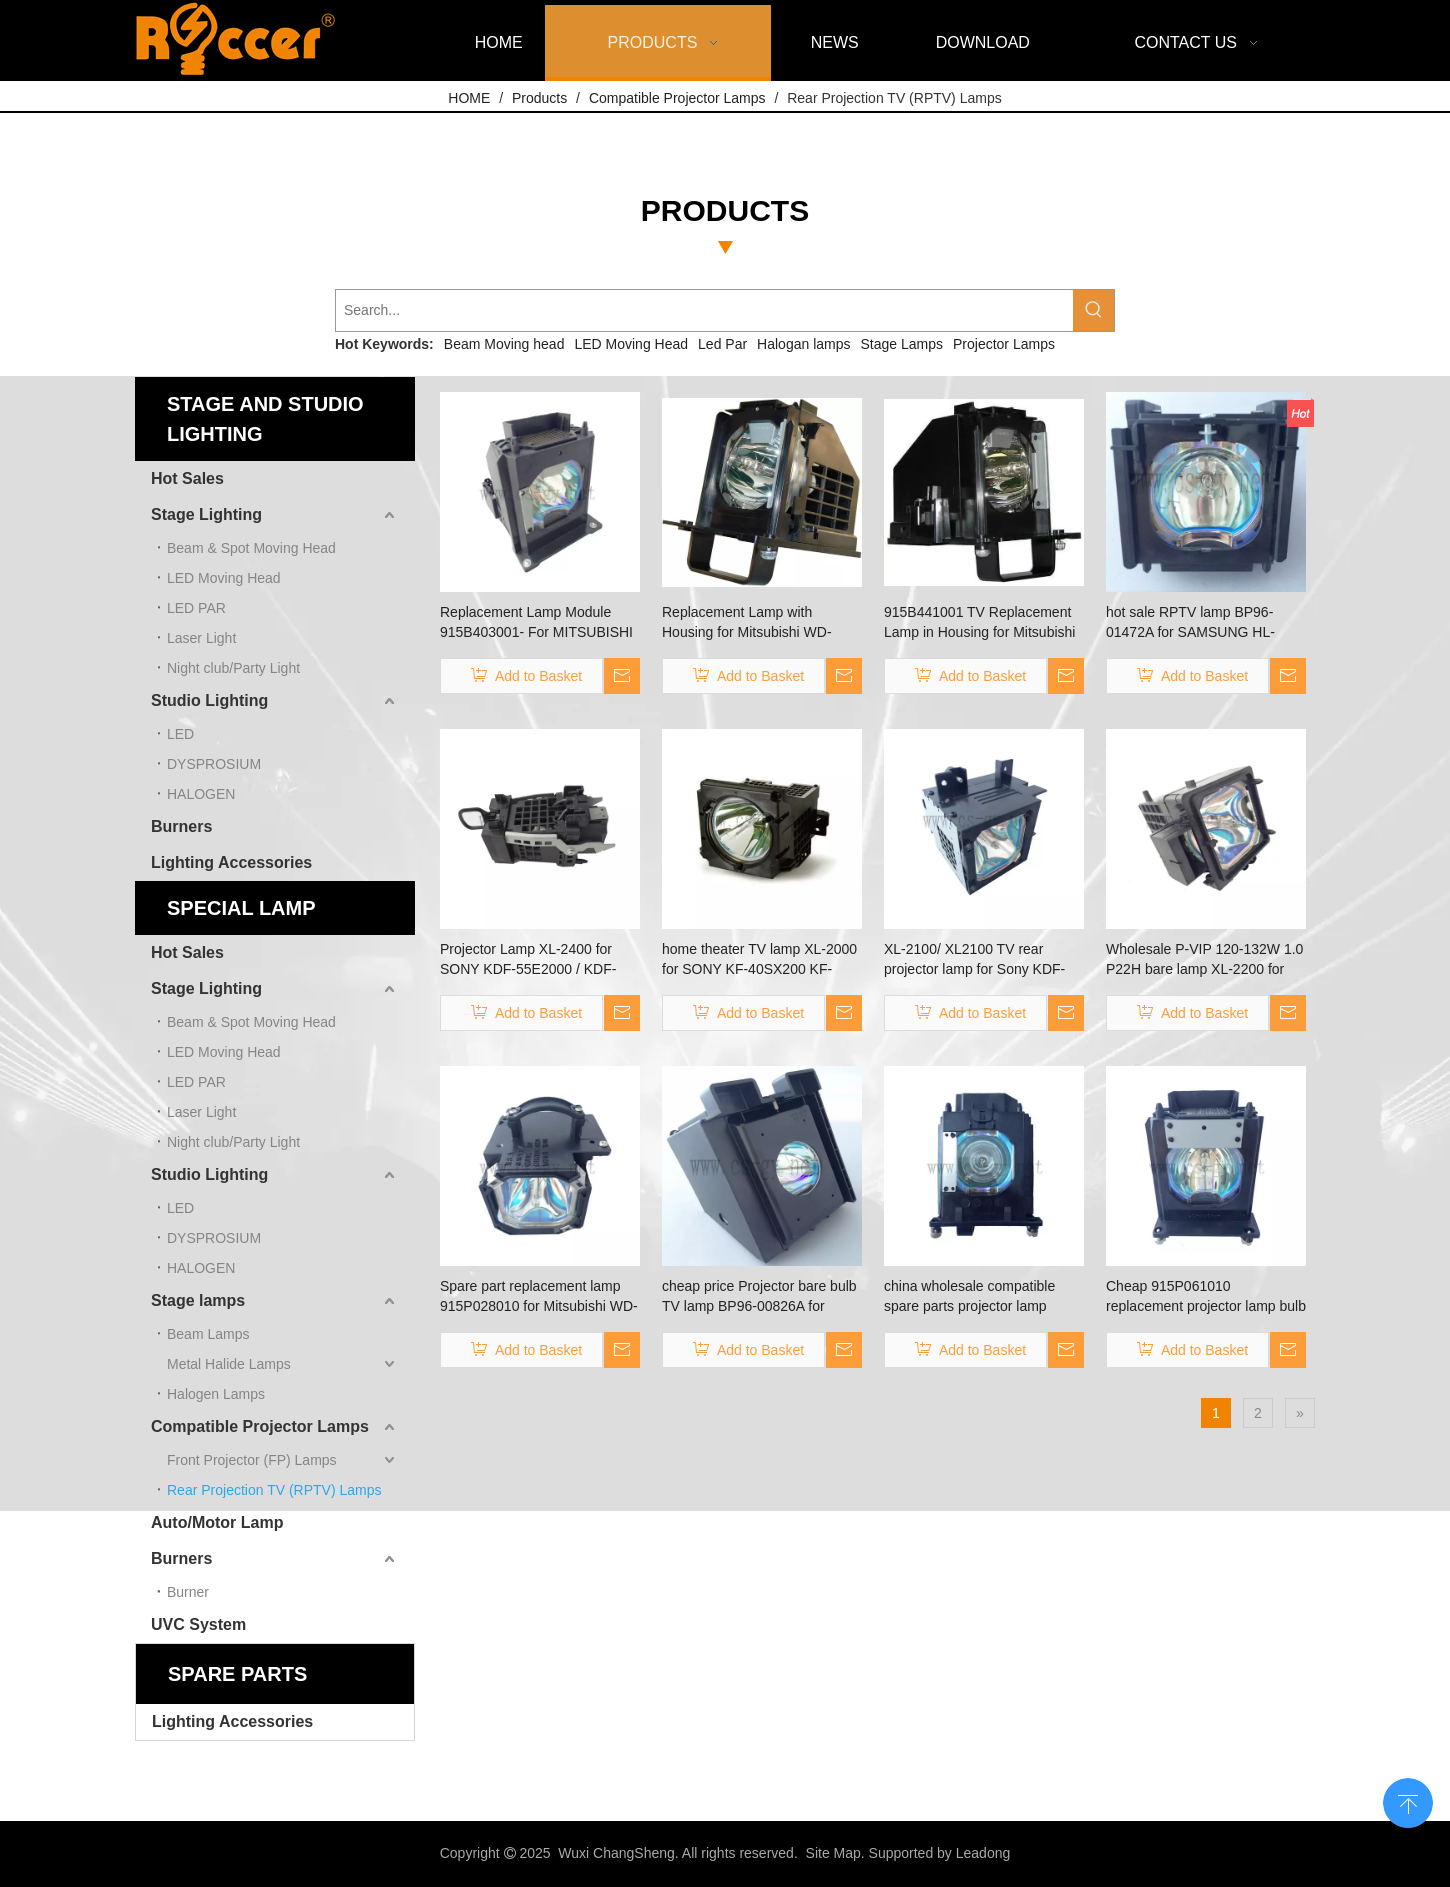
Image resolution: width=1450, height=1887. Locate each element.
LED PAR (196, 608)
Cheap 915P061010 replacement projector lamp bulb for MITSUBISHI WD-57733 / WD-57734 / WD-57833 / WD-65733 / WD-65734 (1206, 1297)
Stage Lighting (206, 514)
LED (180, 734)
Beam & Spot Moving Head (251, 548)
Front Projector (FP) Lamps (252, 1460)
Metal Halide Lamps (229, 1364)
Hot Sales (187, 478)
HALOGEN (201, 794)
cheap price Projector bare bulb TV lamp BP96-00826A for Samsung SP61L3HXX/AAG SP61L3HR (759, 1297)
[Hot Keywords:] (1093, 310)
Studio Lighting (209, 700)
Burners (181, 826)
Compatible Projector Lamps (260, 1426)
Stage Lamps (902, 344)
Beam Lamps (208, 1334)
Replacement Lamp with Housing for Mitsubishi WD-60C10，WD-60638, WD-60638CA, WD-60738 (747, 623)
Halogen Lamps (216, 1394)
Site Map (833, 1853)
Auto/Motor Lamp (217, 1522)
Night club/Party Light (233, 668)
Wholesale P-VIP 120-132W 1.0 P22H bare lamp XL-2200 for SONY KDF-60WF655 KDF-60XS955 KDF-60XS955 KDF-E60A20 (1204, 960)
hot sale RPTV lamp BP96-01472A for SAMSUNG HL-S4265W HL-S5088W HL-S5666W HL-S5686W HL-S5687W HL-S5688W (1190, 623)
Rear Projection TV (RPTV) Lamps (274, 1490)
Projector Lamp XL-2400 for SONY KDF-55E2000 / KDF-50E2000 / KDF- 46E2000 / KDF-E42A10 (528, 960)
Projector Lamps (1004, 344)
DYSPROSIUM (214, 764)
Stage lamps (198, 1300)
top (1408, 1801)
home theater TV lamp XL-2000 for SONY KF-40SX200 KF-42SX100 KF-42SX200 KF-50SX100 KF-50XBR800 (759, 960)
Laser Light (201, 638)
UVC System (198, 1624)
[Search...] (704, 310)
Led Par (722, 344)
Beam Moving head (504, 344)
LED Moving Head (631, 344)
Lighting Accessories (231, 862)
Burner (188, 1592)
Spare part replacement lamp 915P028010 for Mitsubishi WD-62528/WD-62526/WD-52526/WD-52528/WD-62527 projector (539, 1297)
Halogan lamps (803, 344)
